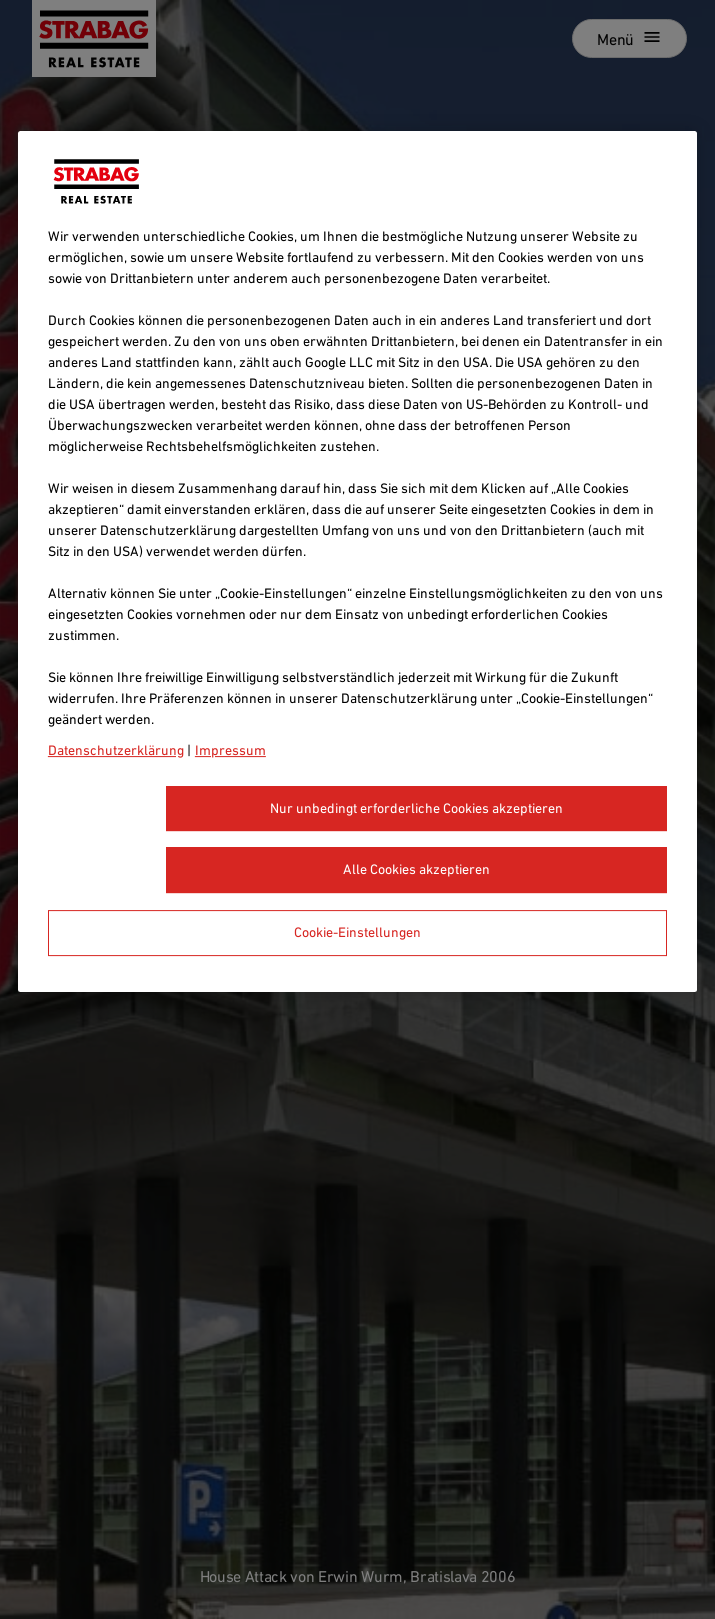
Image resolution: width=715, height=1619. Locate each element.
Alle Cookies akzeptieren (416, 870)
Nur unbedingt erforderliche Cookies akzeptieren (416, 808)
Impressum (230, 750)
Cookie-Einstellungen (357, 932)
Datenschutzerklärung (116, 750)
